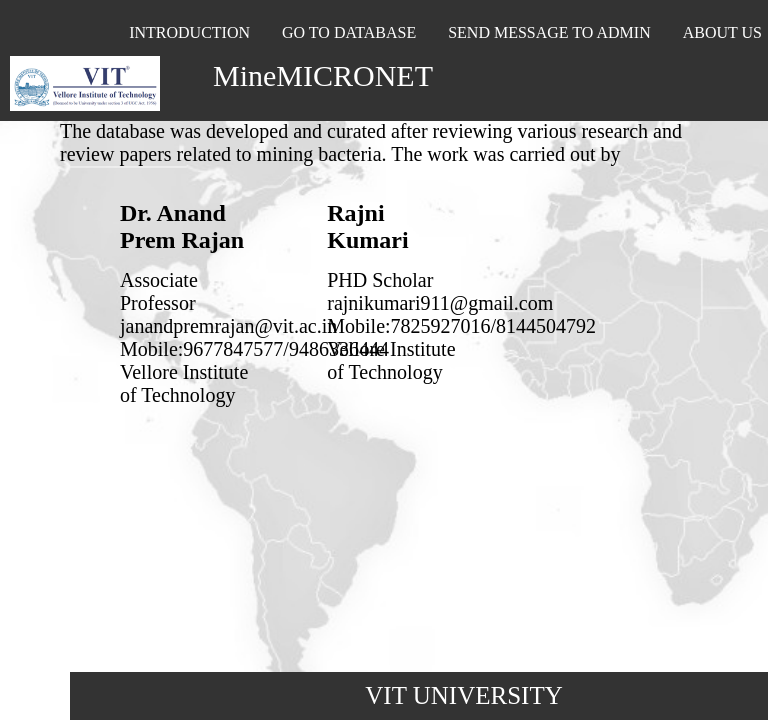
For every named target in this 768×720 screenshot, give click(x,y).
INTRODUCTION (189, 32)
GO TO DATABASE (349, 32)
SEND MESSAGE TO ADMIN (549, 32)
